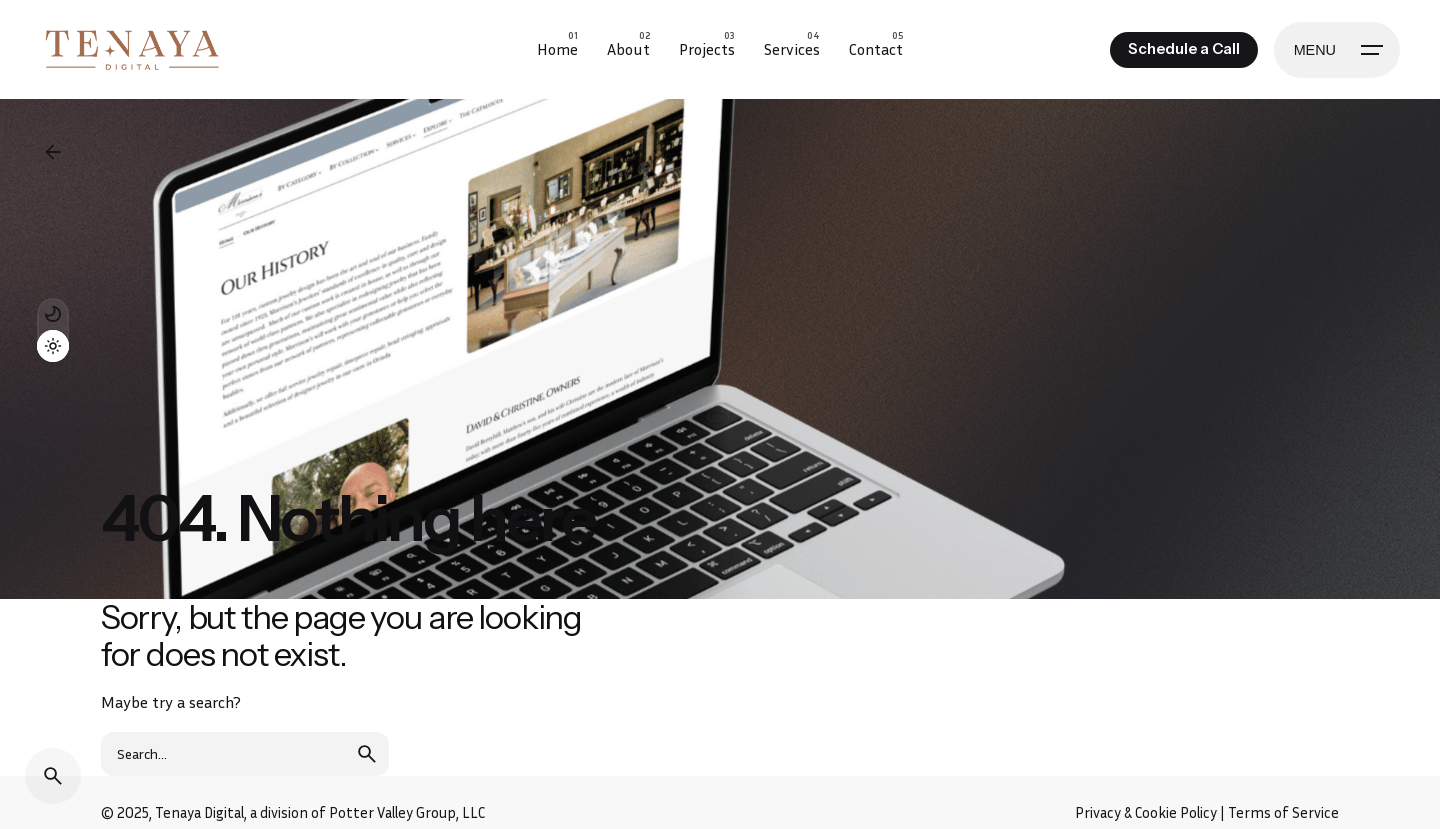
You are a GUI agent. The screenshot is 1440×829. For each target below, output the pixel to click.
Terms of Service (1283, 812)
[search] (367, 754)
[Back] (53, 152)
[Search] (53, 776)
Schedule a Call (1184, 49)
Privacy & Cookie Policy (1146, 812)
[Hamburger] (1337, 50)
